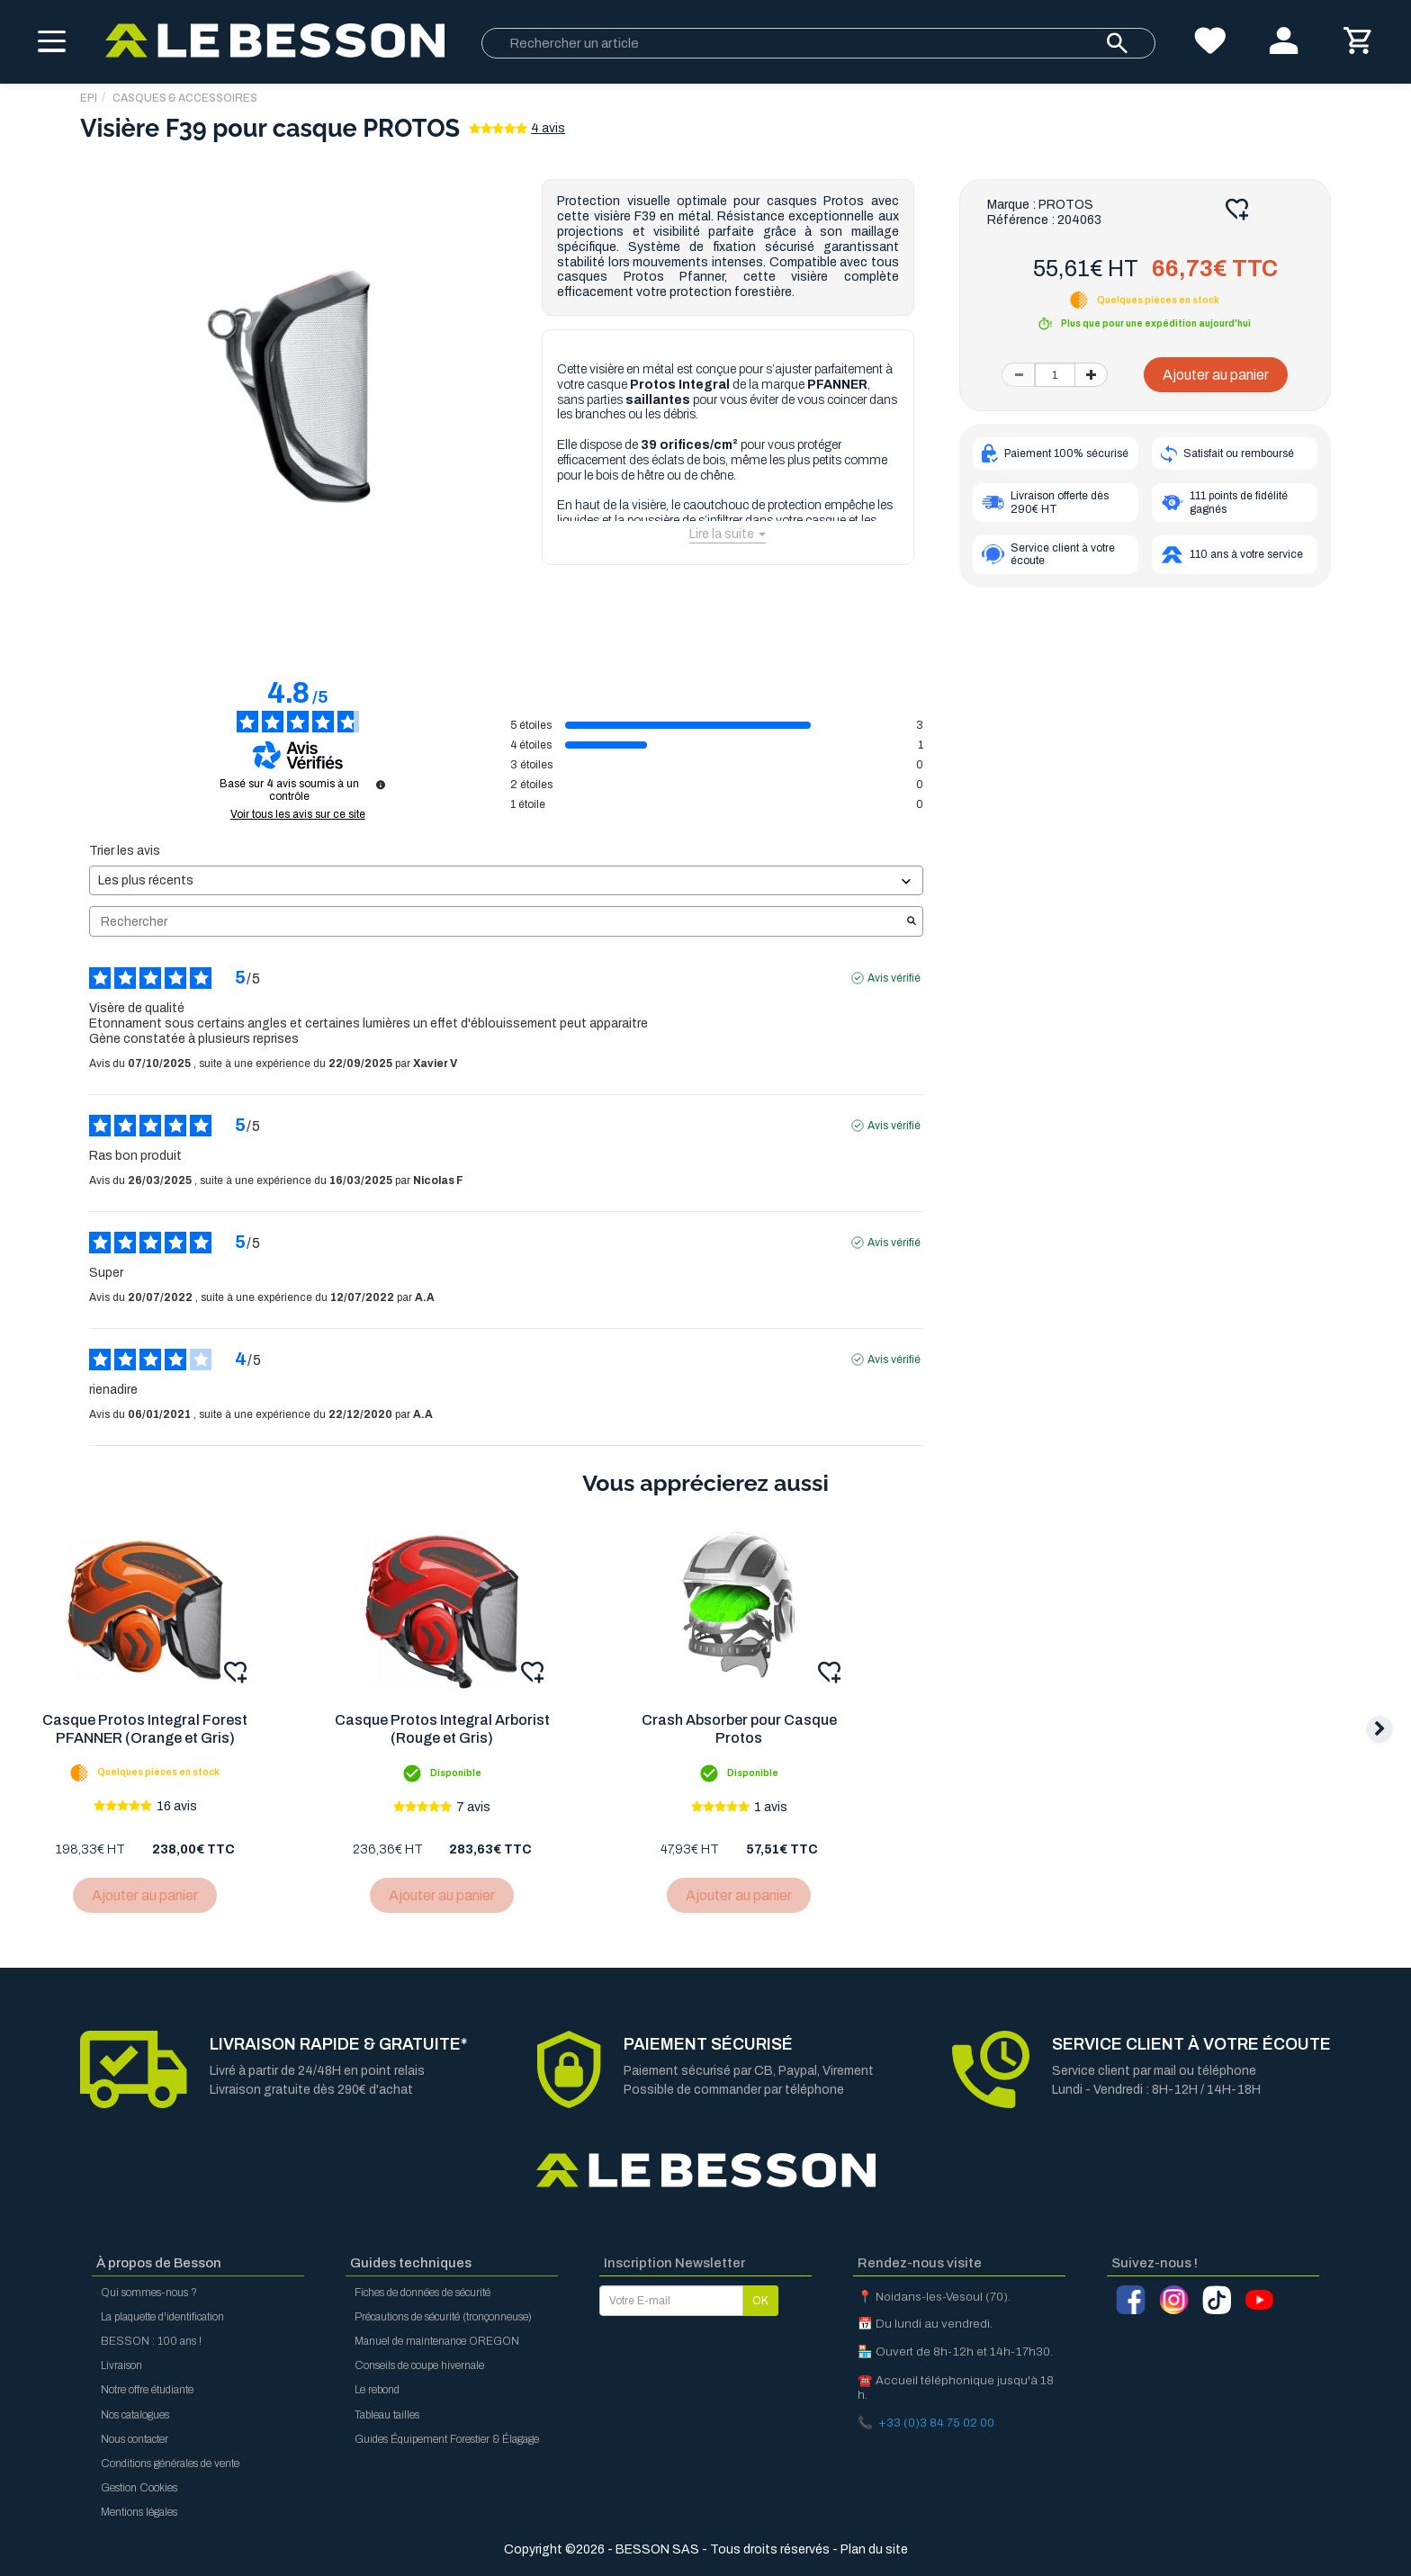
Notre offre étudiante (147, 2389)
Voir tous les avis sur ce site (297, 814)
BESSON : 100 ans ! (151, 2341)
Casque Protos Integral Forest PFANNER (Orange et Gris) (145, 1729)
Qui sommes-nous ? (149, 2292)
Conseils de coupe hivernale (419, 2365)
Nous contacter (134, 2439)
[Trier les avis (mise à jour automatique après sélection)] (505, 880)
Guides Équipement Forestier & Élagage (447, 2439)
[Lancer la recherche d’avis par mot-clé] (911, 921)
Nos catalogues (135, 2415)
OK (760, 2300)
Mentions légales (139, 2512)
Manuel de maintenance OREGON (437, 2341)
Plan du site (874, 2549)
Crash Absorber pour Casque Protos (743, 1729)
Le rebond (377, 2389)
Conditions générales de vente (170, 2463)
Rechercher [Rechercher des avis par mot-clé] (496, 922)
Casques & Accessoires (184, 98)
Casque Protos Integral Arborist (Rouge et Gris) (445, 1729)
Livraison (121, 2365)
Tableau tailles (387, 2415)
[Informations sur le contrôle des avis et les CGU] (380, 784)
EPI (88, 98)
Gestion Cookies (139, 2488)
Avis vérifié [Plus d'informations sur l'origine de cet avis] (894, 978)
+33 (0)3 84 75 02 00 (936, 2422)
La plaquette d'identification (162, 2317)
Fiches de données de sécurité (422, 2292)
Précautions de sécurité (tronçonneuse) (443, 2317)
